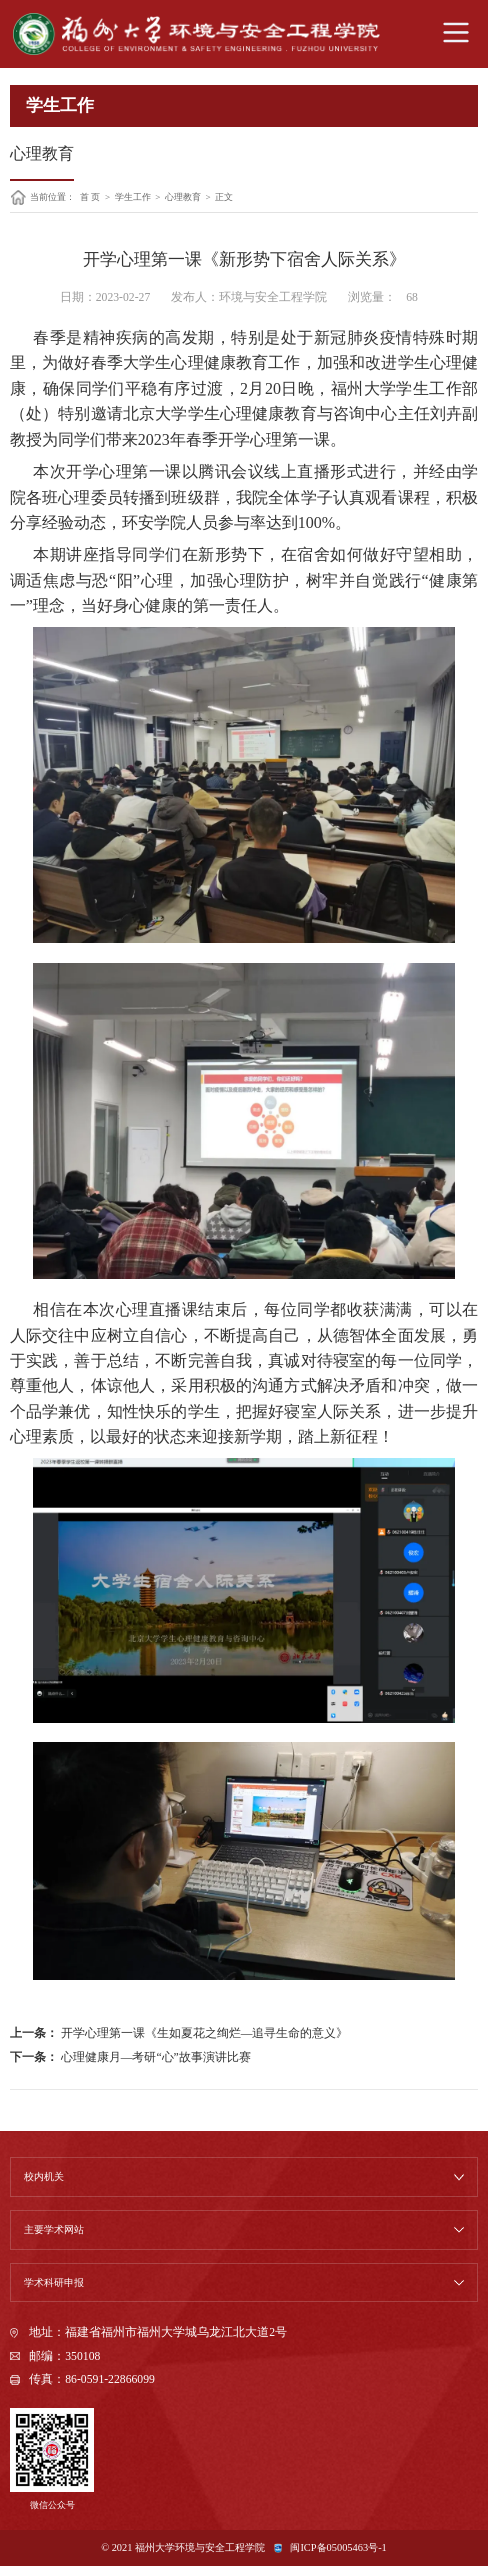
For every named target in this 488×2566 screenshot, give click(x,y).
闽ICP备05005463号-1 (338, 2547)
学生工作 (133, 197)
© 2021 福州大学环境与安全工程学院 (183, 2547)
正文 (224, 197)
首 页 (90, 197)
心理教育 (183, 197)
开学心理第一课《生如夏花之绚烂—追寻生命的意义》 (203, 2033)
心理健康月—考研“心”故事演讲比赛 (154, 2057)
